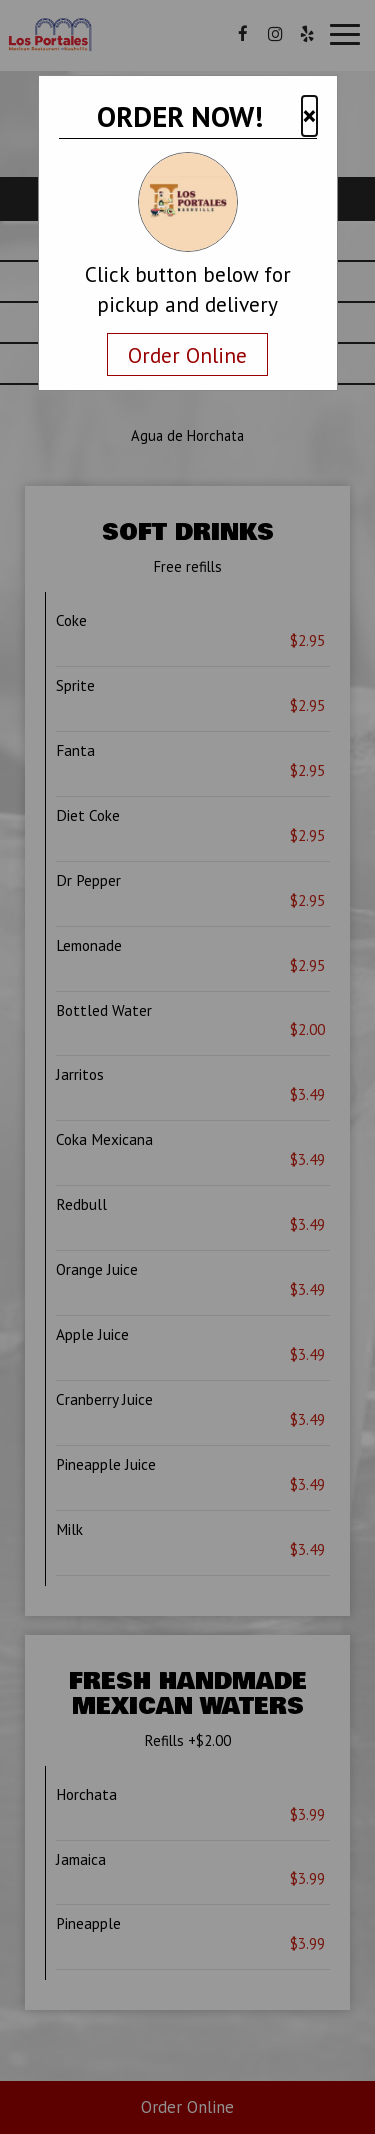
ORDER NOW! (180, 116)
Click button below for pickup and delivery (188, 289)
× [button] (309, 115)
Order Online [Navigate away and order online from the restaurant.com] (187, 355)
